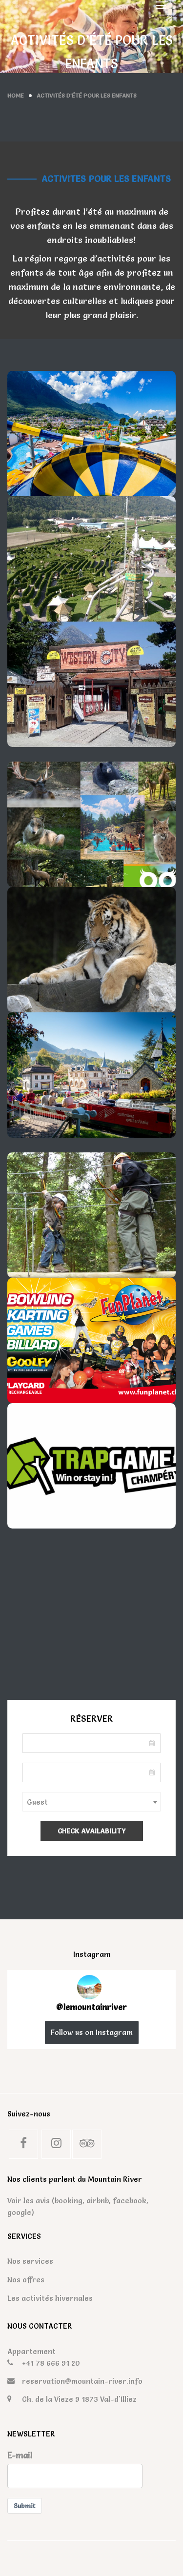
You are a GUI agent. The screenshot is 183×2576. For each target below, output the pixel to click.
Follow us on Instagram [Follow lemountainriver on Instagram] (92, 2032)
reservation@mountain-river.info (82, 2381)
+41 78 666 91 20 (51, 2363)
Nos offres (25, 2279)
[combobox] (91, 1801)
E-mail (19, 2455)
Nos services (30, 2261)
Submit (25, 2506)
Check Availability (92, 1831)
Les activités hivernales (50, 2298)
